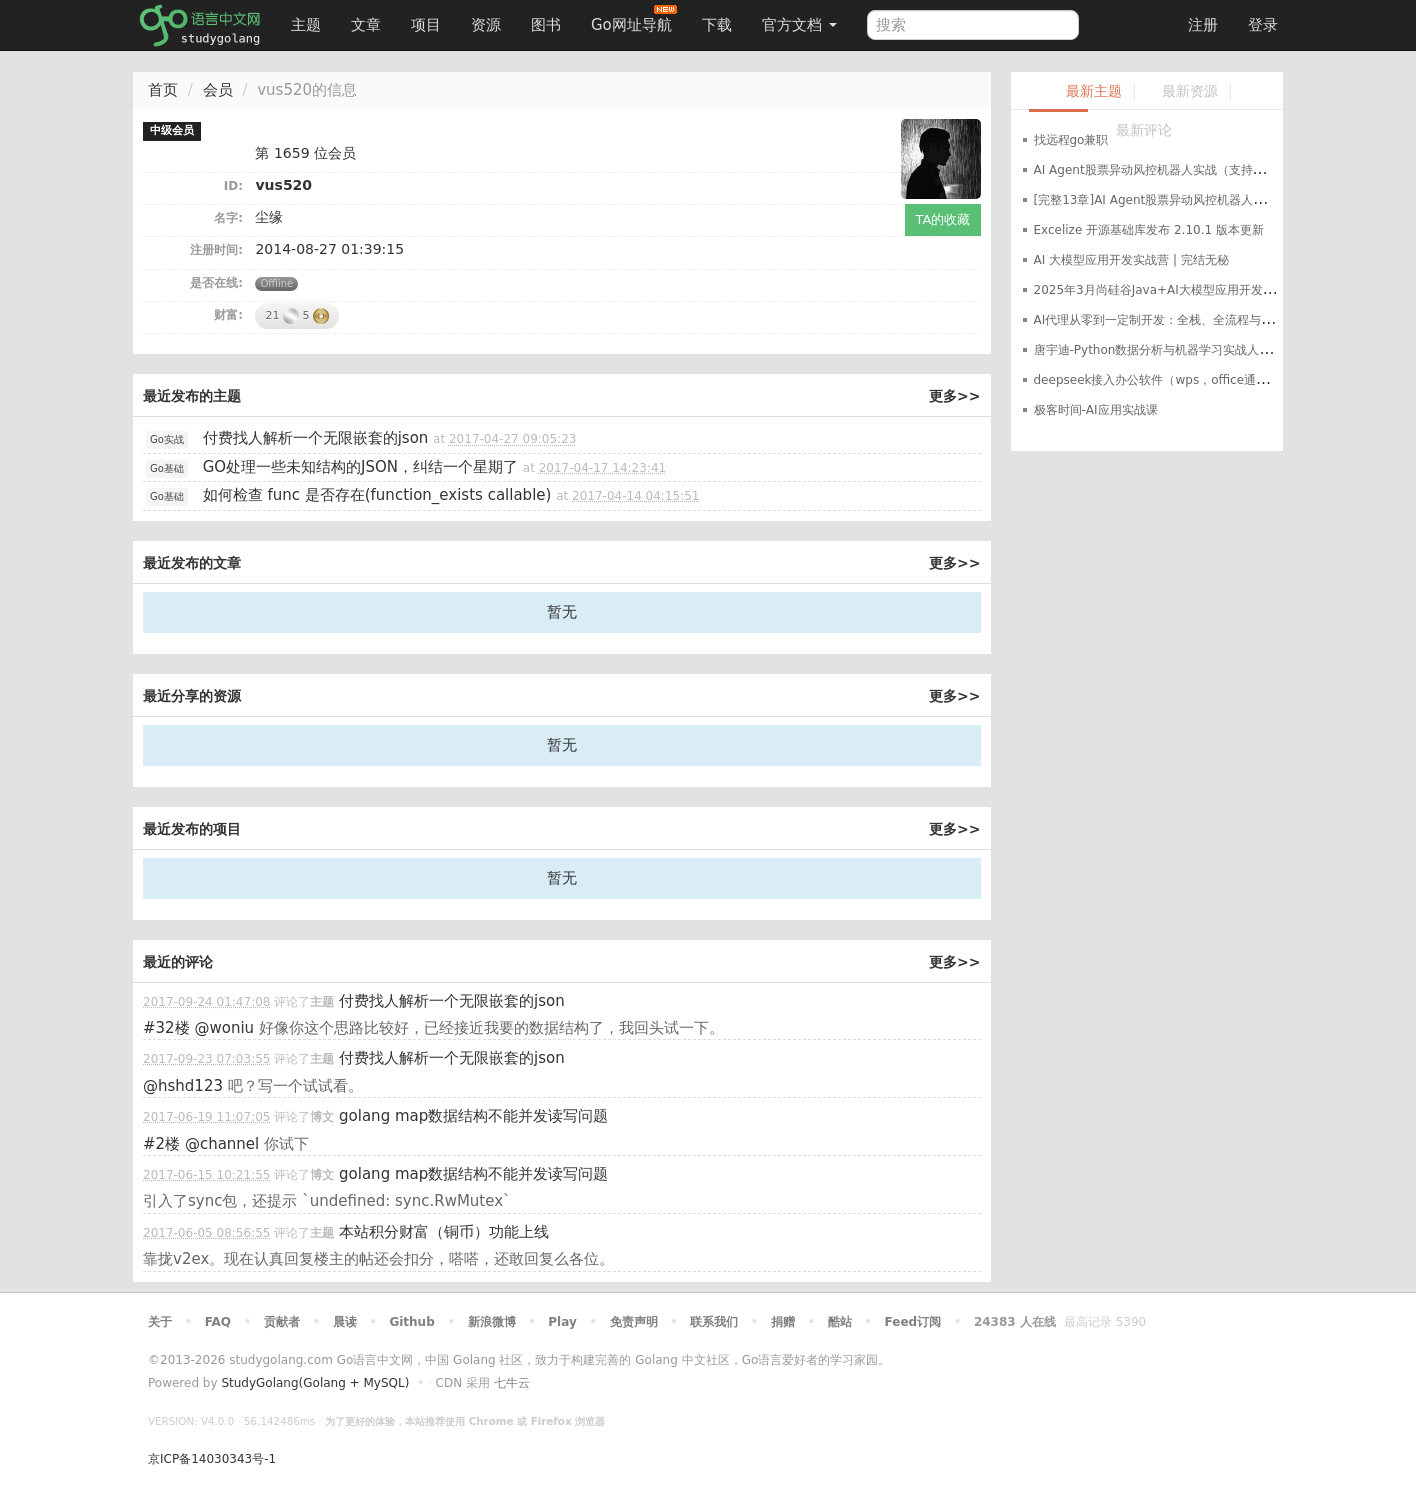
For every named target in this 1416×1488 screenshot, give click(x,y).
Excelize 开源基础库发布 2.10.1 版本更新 (1149, 230)
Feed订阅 (913, 1322)
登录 (1263, 25)
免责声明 (634, 1322)
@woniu (224, 1028)
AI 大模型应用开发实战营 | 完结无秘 (1131, 260)
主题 (306, 25)
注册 (1203, 25)
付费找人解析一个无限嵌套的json (316, 438)
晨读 (345, 1322)
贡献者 (282, 1322)
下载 (717, 25)
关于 (160, 1322)
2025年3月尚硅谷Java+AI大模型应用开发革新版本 (1172, 290)
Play (562, 1322)
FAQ (218, 1322)
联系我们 (714, 1322)
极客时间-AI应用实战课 (1096, 410)
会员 (218, 90)
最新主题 (1094, 91)
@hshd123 (183, 1086)
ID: (233, 186)
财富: (228, 315)
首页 (163, 90)
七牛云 (512, 1383)
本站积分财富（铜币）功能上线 (444, 1232)
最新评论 (1144, 130)
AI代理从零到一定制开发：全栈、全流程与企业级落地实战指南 (1202, 320)
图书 (546, 25)
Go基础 (167, 468)
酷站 (840, 1322)
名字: (228, 218)
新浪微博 (492, 1322)
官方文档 (799, 25)
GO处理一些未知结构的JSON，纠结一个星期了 (360, 467)
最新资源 (1190, 91)
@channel (222, 1144)
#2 (161, 1144)
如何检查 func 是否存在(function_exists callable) (377, 495)
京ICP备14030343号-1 (212, 1459)
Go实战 (167, 439)
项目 (426, 25)
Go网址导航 (634, 19)
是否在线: (216, 283)
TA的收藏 (943, 219)
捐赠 (783, 1322)
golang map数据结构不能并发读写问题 (473, 1116)
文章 (366, 25)
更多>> (954, 396)
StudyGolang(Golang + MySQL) (315, 1383)
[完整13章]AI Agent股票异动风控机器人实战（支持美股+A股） (1207, 200)
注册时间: (216, 250)
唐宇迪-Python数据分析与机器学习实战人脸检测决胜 (1177, 350)
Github (411, 1322)
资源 (486, 25)
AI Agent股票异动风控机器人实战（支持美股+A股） (1176, 170)
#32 (166, 1028)
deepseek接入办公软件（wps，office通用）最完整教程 (1187, 380)
